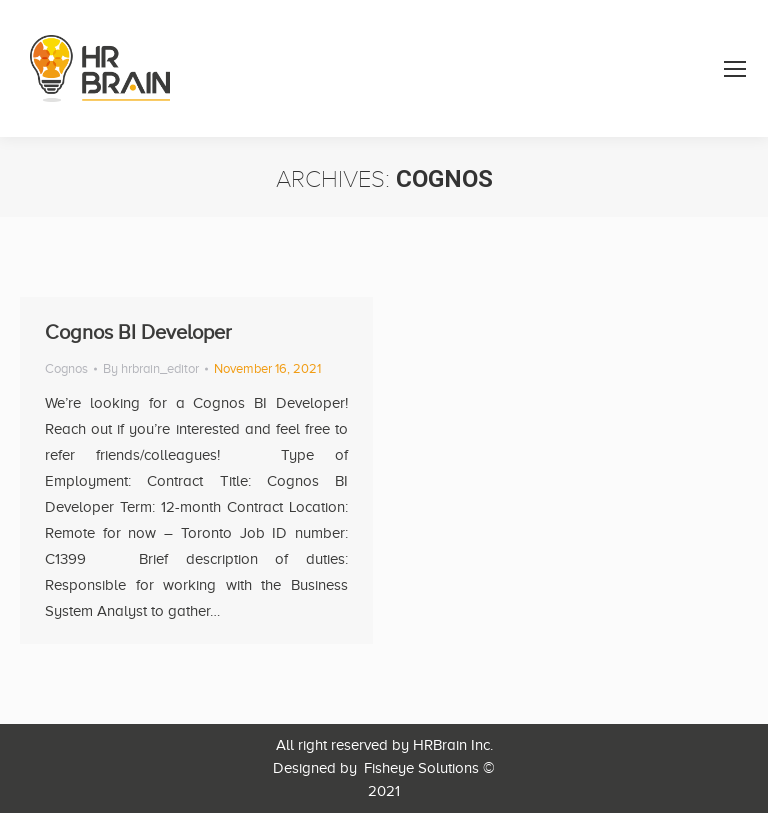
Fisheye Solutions (421, 768)
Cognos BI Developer (138, 332)
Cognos (66, 368)
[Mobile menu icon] (735, 69)
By (151, 368)
